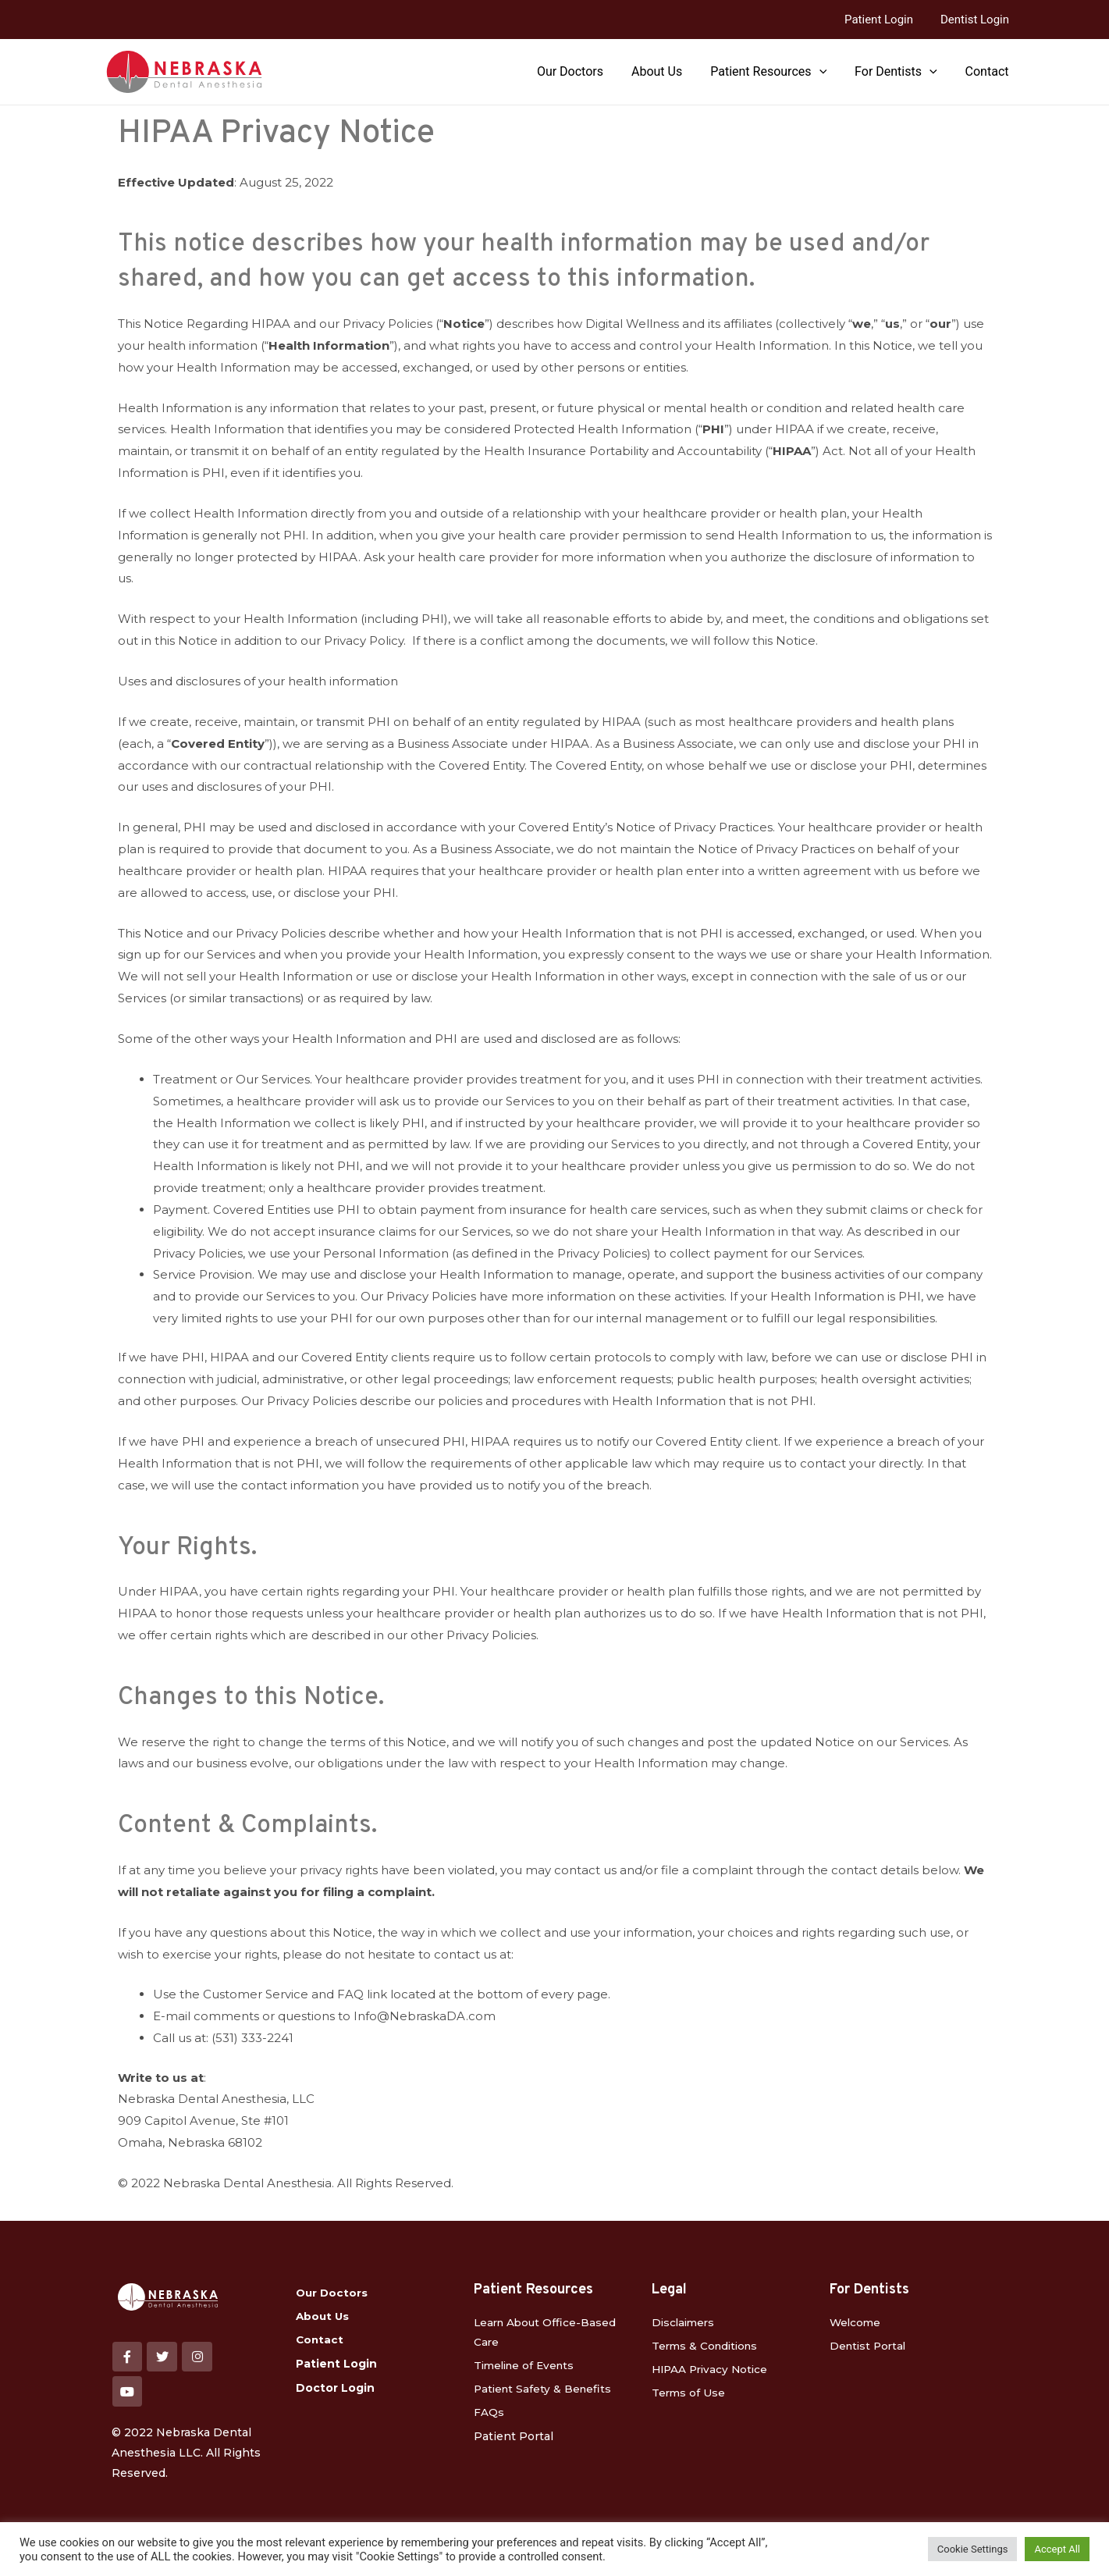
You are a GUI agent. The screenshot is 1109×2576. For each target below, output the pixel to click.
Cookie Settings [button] (972, 2549)
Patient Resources (776, 71)
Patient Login (885, 19)
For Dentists (900, 71)
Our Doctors (584, 71)
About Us (667, 71)
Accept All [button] (1057, 2549)
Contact (989, 71)
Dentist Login (977, 19)
